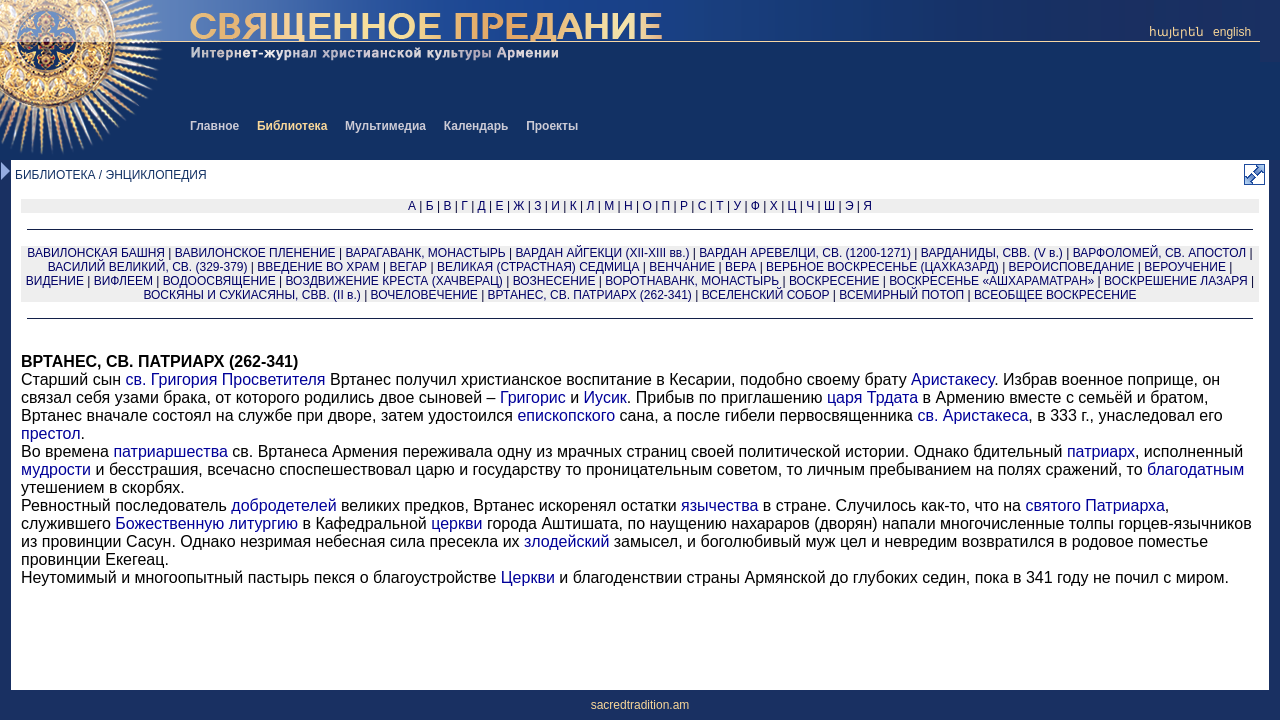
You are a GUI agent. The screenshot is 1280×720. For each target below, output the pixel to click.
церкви (456, 523)
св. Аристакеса (972, 415)
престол (51, 433)
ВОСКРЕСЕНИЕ (834, 281)
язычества (719, 505)
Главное (214, 126)
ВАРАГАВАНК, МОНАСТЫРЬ (425, 253)
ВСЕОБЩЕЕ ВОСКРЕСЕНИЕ (1055, 295)
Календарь (476, 126)
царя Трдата (872, 397)
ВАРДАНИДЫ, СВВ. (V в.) (992, 253)
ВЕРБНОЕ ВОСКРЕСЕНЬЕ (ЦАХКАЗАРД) (882, 267)
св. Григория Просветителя (225, 379)
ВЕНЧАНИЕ (682, 267)
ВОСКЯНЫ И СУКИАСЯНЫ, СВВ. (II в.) (251, 295)
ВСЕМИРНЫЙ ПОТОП (901, 295)
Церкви (528, 577)
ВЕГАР (408, 267)
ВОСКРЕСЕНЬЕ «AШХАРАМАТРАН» (991, 281)
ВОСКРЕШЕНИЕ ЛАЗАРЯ (1176, 281)
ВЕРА (740, 267)
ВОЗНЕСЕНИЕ (554, 281)
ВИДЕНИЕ (55, 281)
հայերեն (1176, 32)
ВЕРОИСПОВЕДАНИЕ (1072, 267)
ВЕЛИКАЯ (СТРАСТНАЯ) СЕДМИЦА (538, 267)
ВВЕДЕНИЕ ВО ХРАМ (318, 267)
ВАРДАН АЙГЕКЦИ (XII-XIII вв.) (602, 253)
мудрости (56, 469)
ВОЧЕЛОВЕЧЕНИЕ (424, 295)
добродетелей (283, 505)
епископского (566, 415)
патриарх (1101, 451)
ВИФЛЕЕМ (123, 281)
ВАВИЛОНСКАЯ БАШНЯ (96, 253)
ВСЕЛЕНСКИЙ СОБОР (766, 295)
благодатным (1195, 469)
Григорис (533, 397)
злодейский (566, 541)
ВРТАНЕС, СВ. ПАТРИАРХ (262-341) (590, 295)
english (1232, 32)
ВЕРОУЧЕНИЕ (1185, 267)
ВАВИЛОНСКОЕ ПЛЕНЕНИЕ (255, 253)
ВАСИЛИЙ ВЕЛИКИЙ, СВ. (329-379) (148, 267)
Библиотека (292, 126)
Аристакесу (952, 379)
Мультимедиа (385, 126)
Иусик (605, 397)
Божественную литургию (206, 523)
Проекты (552, 126)
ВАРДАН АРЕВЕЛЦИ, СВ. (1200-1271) (805, 253)
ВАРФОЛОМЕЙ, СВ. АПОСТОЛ (1160, 253)
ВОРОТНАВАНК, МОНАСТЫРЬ (692, 281)
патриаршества (170, 451)
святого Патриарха (1094, 505)
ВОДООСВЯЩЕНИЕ (219, 281)
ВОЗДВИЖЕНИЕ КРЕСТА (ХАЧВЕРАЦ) (394, 281)
